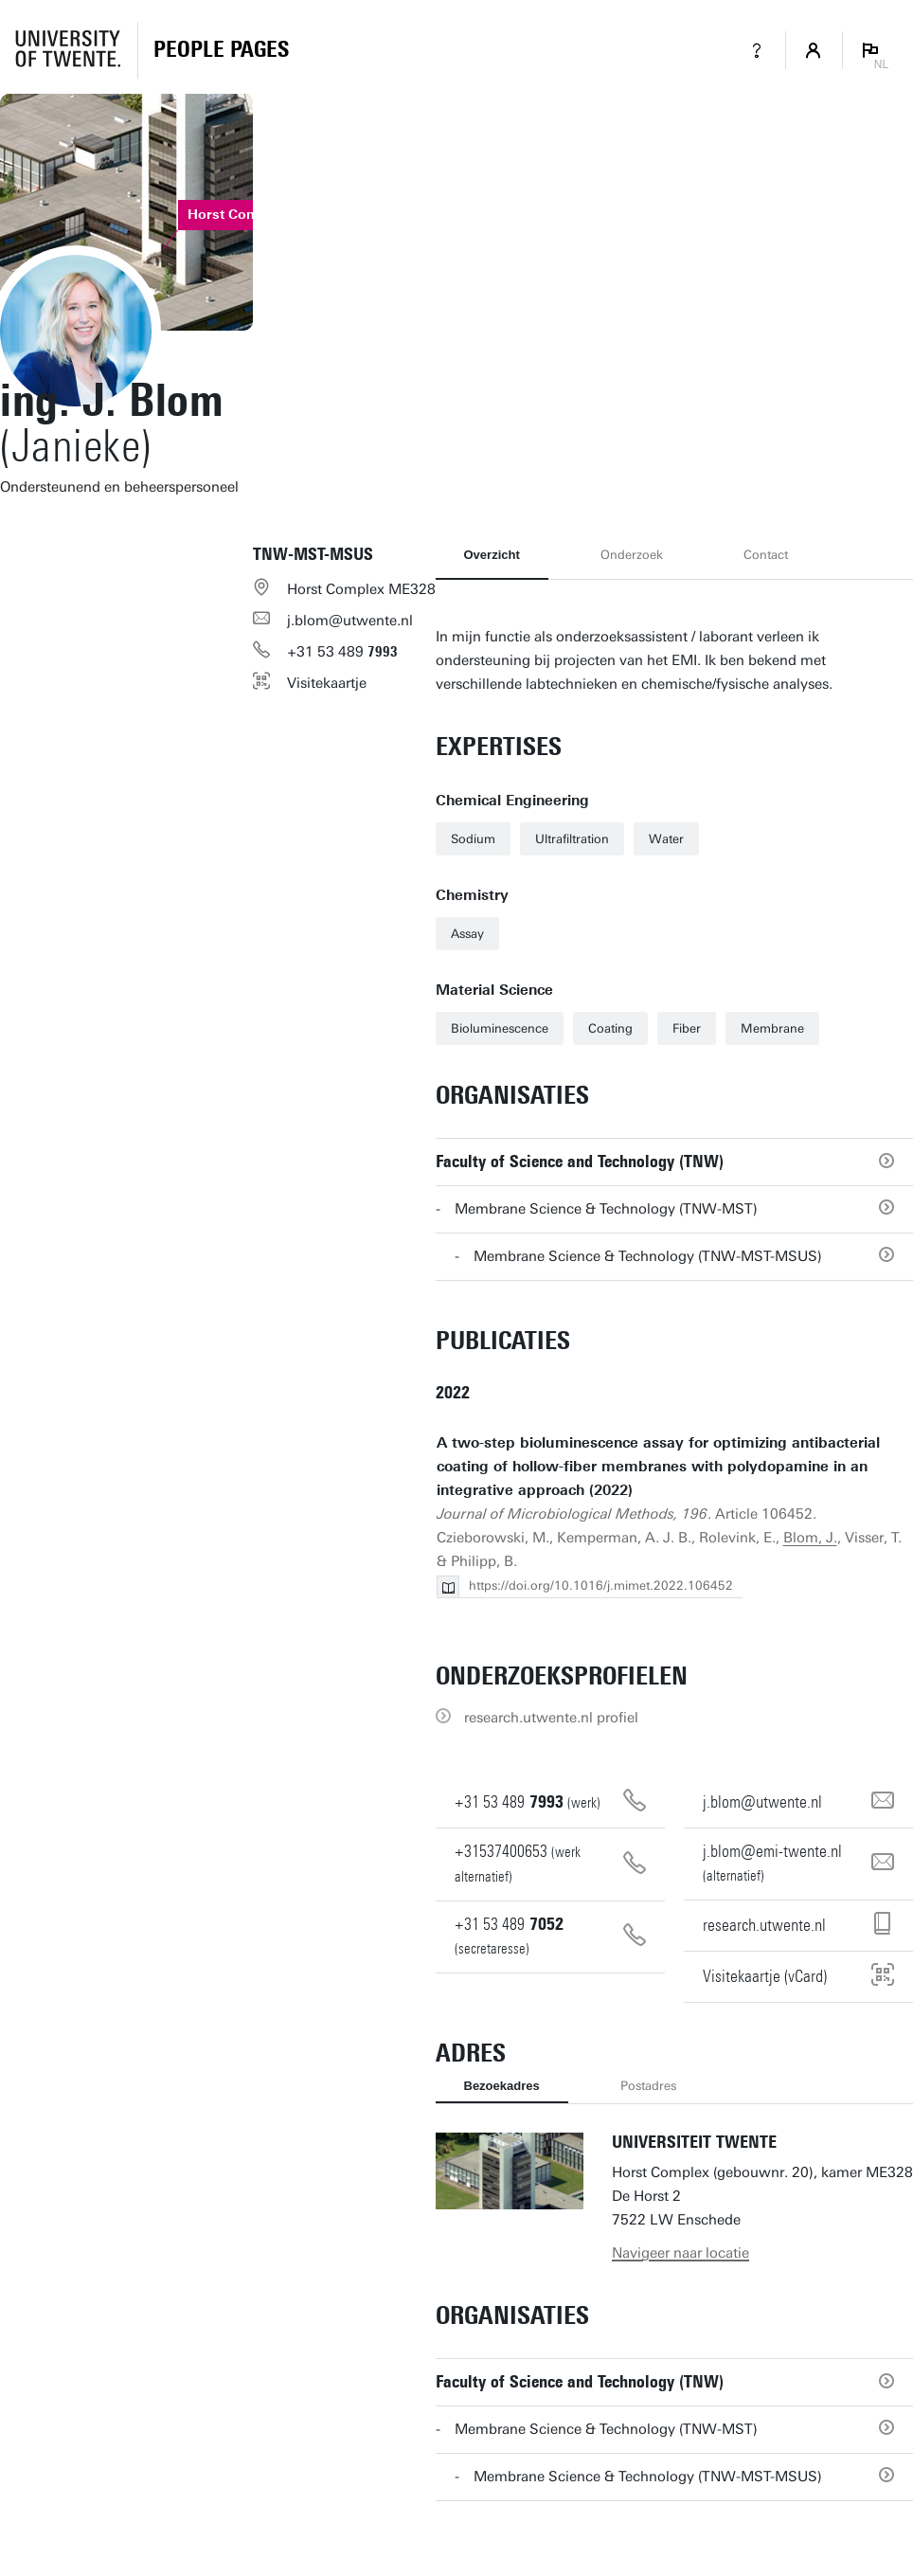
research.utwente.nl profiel (551, 1717)
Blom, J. (810, 1537)
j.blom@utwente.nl (350, 620)
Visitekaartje (327, 683)
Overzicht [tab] (492, 555)
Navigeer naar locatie (680, 2252)
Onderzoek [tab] (631, 555)
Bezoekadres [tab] (502, 2086)
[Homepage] (221, 50)
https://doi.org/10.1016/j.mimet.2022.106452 (601, 1585)
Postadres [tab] (648, 2086)
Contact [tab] (765, 555)
